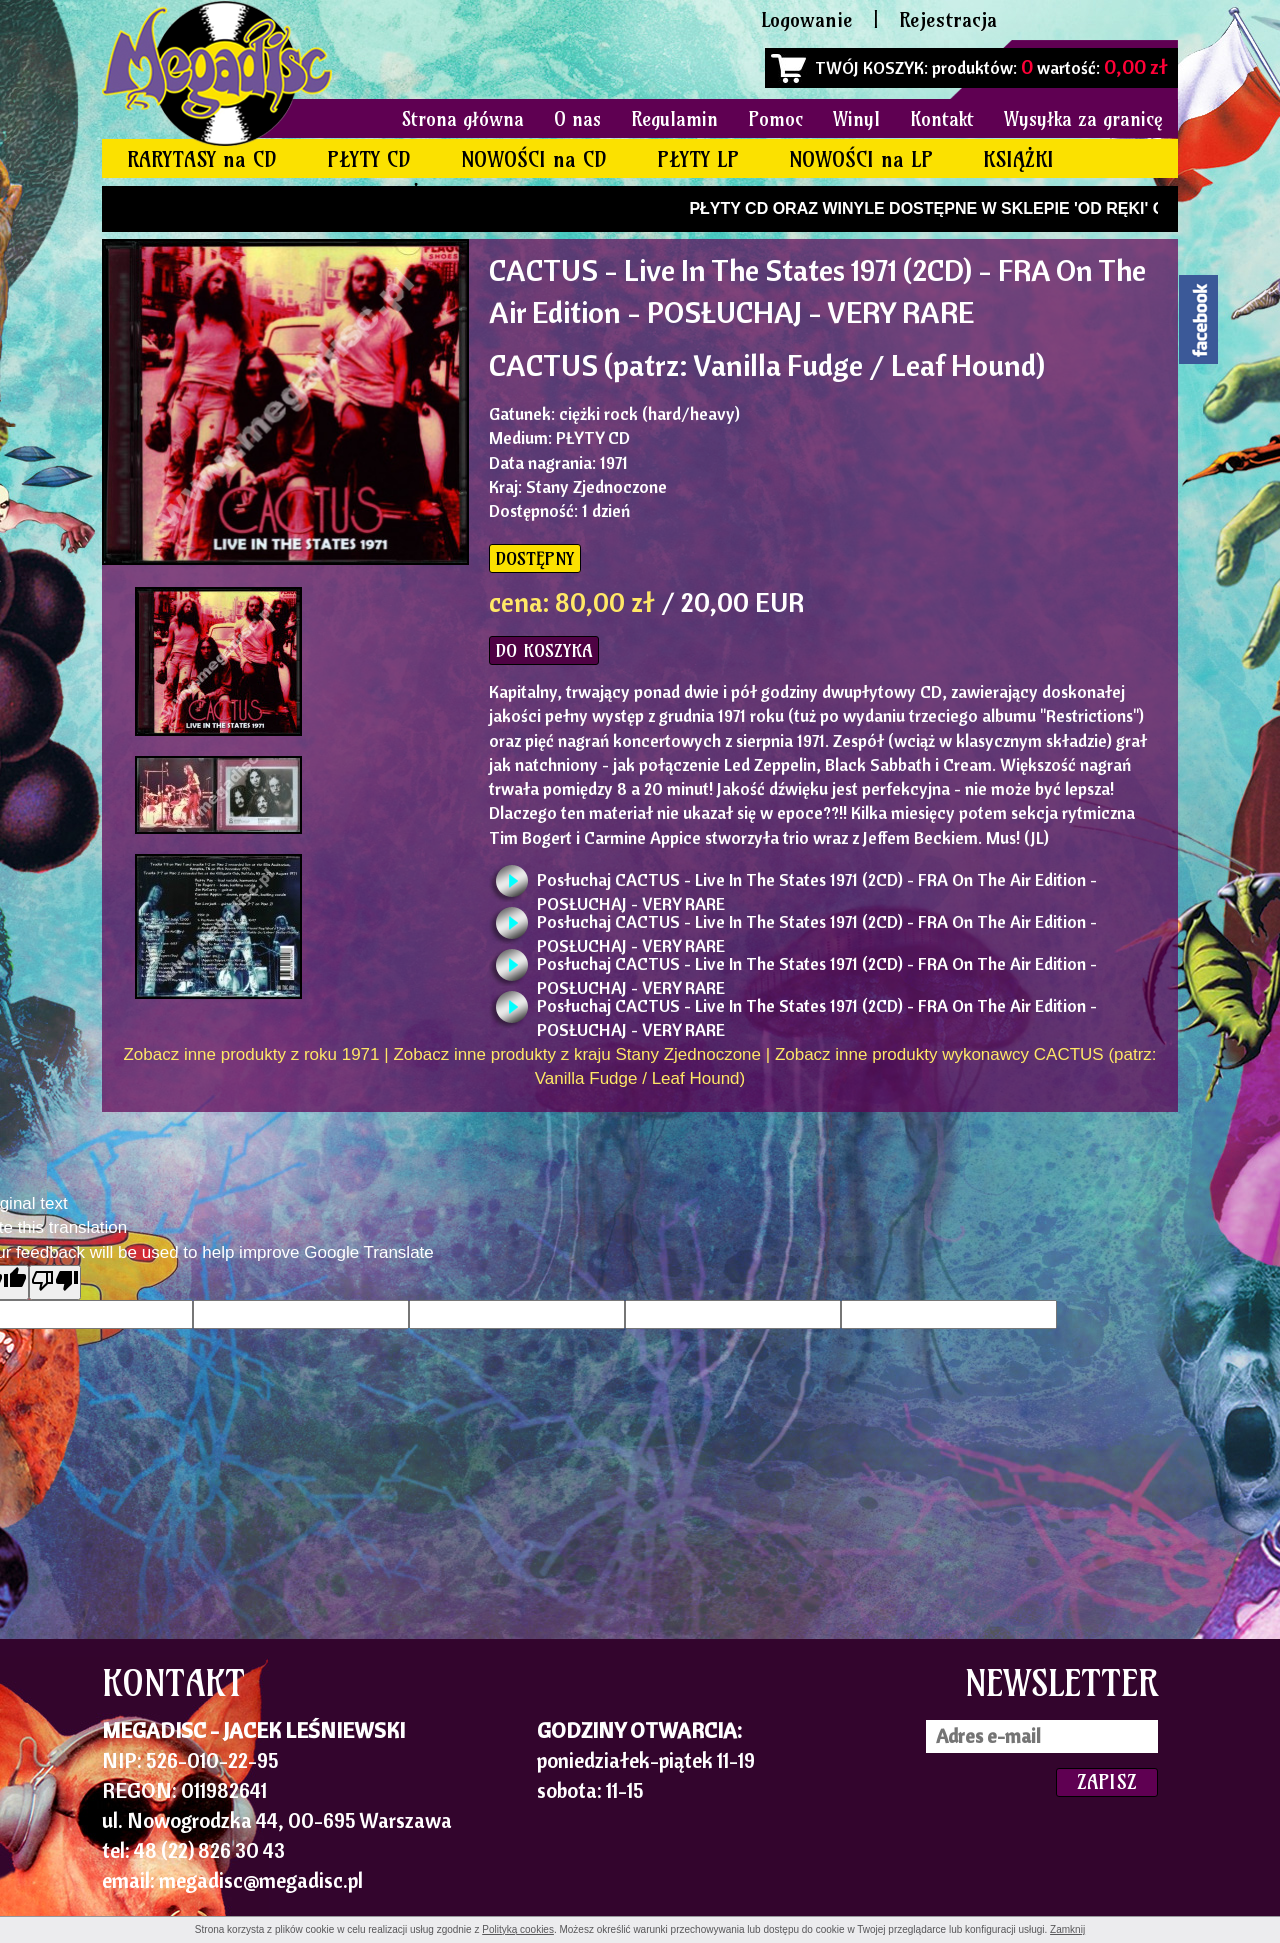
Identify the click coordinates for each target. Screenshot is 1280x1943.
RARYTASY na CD (202, 159)
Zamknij (1067, 1929)
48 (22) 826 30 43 (209, 1850)
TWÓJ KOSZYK (869, 67)
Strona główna (463, 119)
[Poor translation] (55, 1282)
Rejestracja (948, 19)
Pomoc (775, 119)
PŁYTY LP (698, 159)
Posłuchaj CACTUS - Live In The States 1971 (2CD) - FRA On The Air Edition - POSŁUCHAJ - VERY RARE (817, 885)
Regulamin (674, 119)
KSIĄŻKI (1018, 159)
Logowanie (807, 19)
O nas (577, 119)
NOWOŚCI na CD (534, 159)
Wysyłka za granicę (1083, 119)
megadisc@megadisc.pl (261, 1880)
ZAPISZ (1107, 1781)
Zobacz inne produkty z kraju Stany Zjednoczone (577, 1054)
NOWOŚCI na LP (861, 159)
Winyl (856, 119)
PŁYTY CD (369, 159)
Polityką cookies (518, 1929)
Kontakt (942, 119)
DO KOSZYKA (544, 650)
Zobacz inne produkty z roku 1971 (251, 1054)
